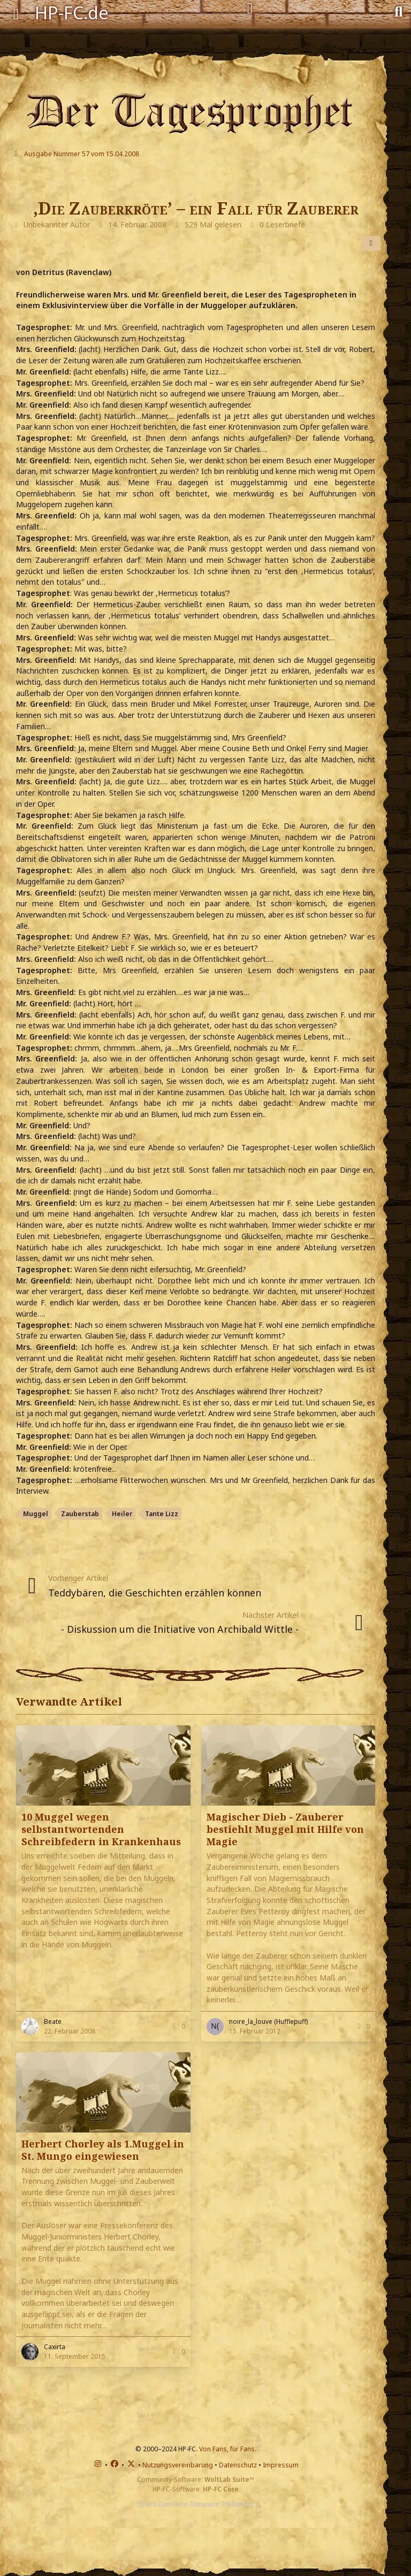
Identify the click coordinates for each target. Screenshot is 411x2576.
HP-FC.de (72, 12)
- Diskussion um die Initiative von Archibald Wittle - (180, 1629)
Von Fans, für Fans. (227, 2448)
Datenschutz (238, 2465)
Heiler (122, 1513)
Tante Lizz (161, 1513)
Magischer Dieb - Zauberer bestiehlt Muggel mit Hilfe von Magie (285, 1829)
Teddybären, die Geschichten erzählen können (154, 1592)
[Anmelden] (250, 8)
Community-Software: (195, 2479)
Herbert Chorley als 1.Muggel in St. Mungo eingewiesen (102, 2149)
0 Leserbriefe (282, 224)
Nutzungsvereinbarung (177, 2465)
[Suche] (398, 10)
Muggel (35, 1513)
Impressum (281, 2465)
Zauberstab (80, 1513)
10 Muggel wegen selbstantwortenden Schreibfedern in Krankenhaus (101, 1829)
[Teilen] (370, 243)
